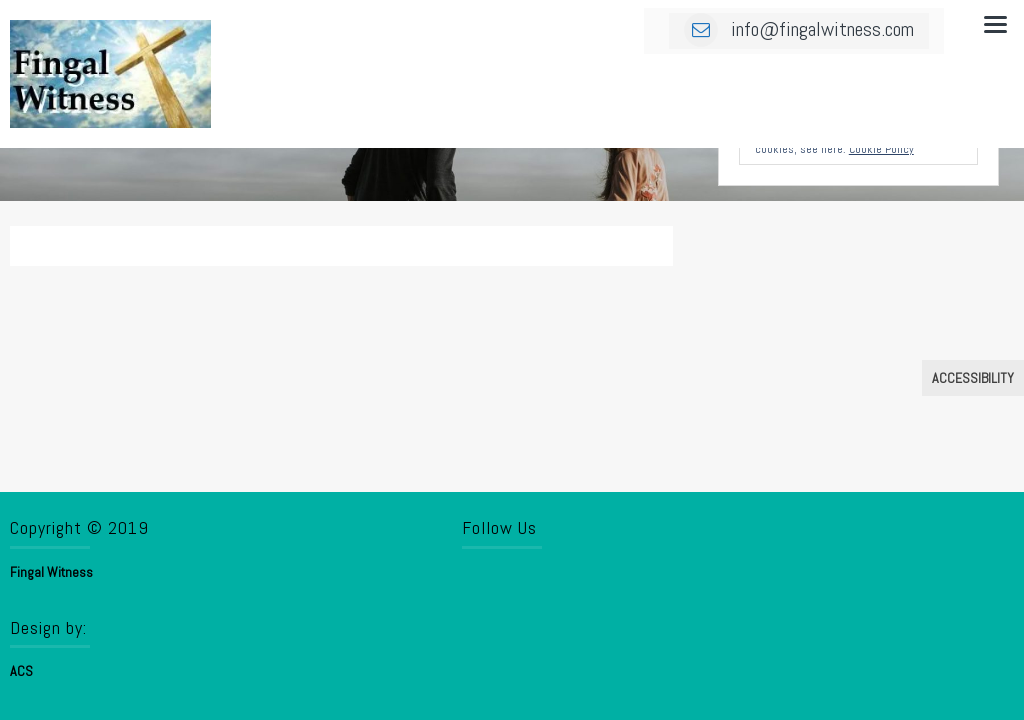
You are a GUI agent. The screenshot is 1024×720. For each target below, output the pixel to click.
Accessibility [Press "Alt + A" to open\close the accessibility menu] (973, 378)
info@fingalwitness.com (799, 29)
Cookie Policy (881, 149)
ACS (21, 671)
